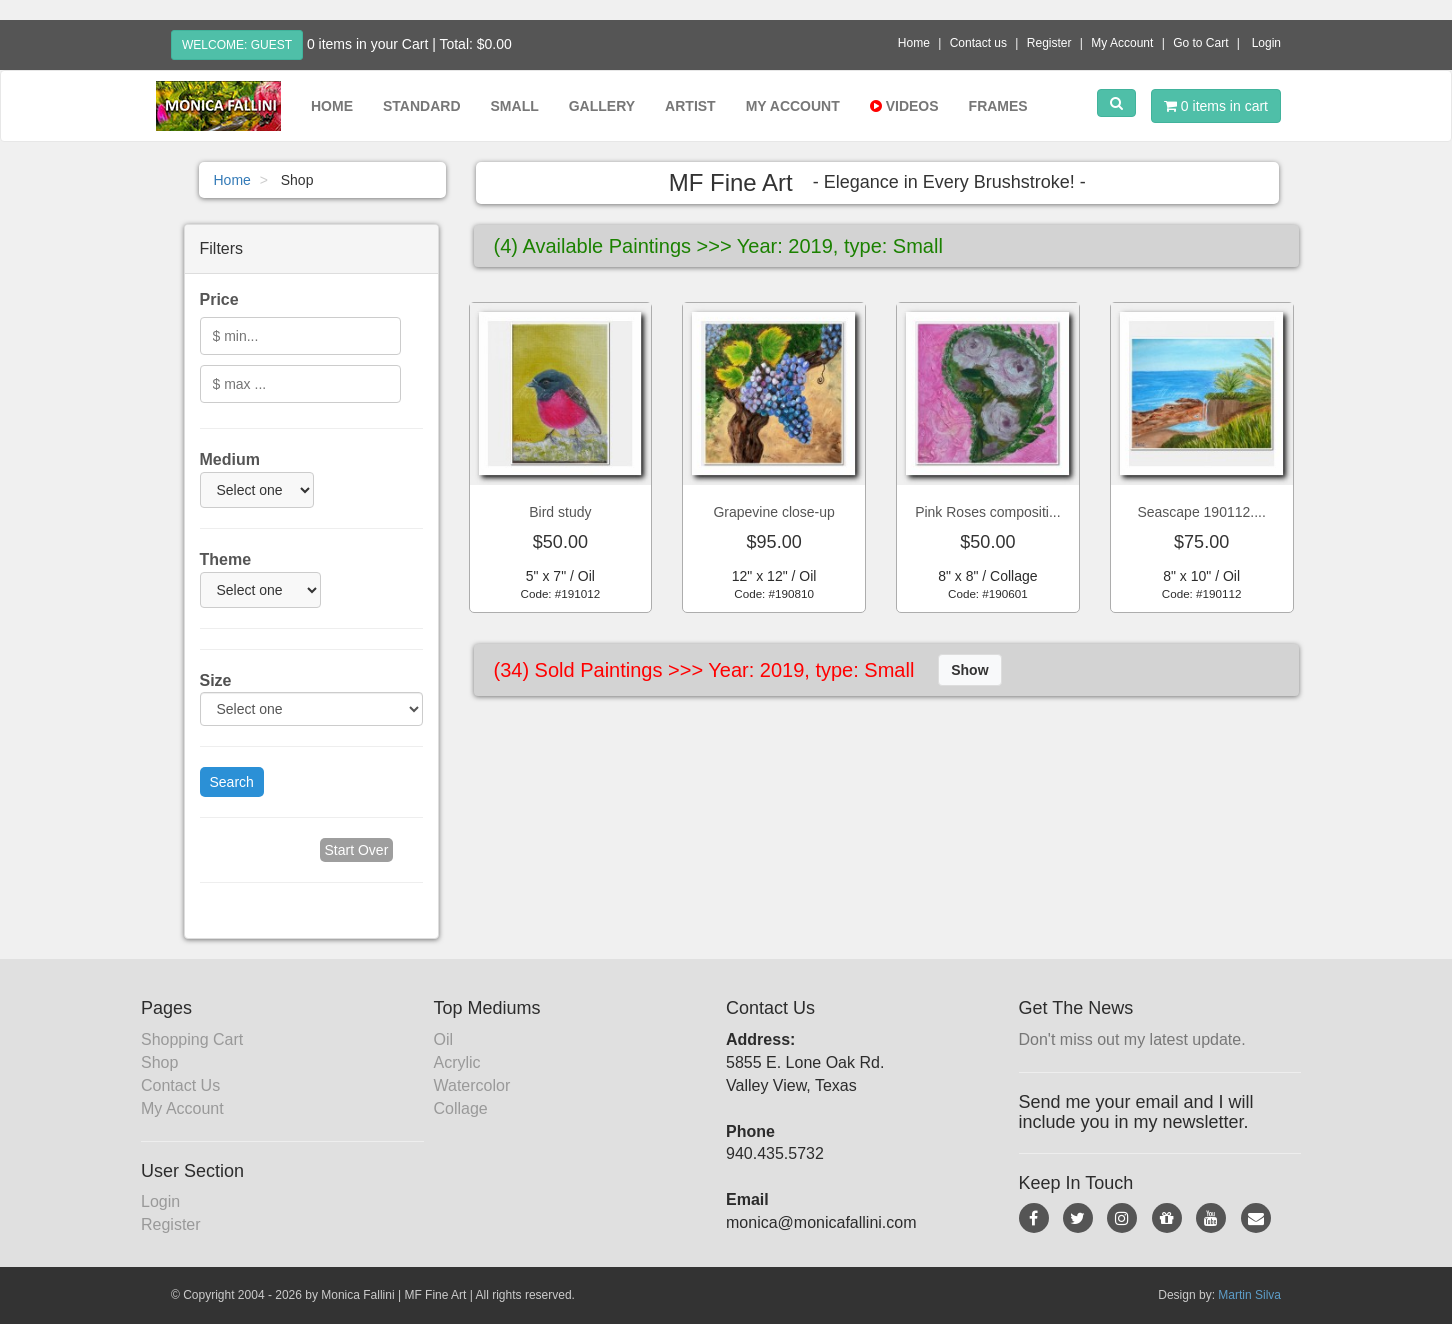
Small (515, 106)
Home (914, 43)
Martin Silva (1249, 1295)
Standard (422, 106)
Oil (444, 1039)
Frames (998, 106)
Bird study (560, 512)
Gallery (602, 106)
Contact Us (180, 1085)
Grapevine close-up (773, 512)
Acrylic (457, 1062)
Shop (159, 1062)
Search (232, 782)
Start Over (357, 850)
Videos (904, 106)
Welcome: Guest (237, 45)
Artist (690, 106)
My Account (1122, 43)
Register (1049, 43)
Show (969, 670)
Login (1266, 43)
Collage (461, 1108)
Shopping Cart (192, 1039)
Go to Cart (1200, 43)
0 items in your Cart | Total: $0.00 (409, 44)
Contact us (978, 43)
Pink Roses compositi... (988, 512)
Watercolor (472, 1085)
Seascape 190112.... (1201, 512)
